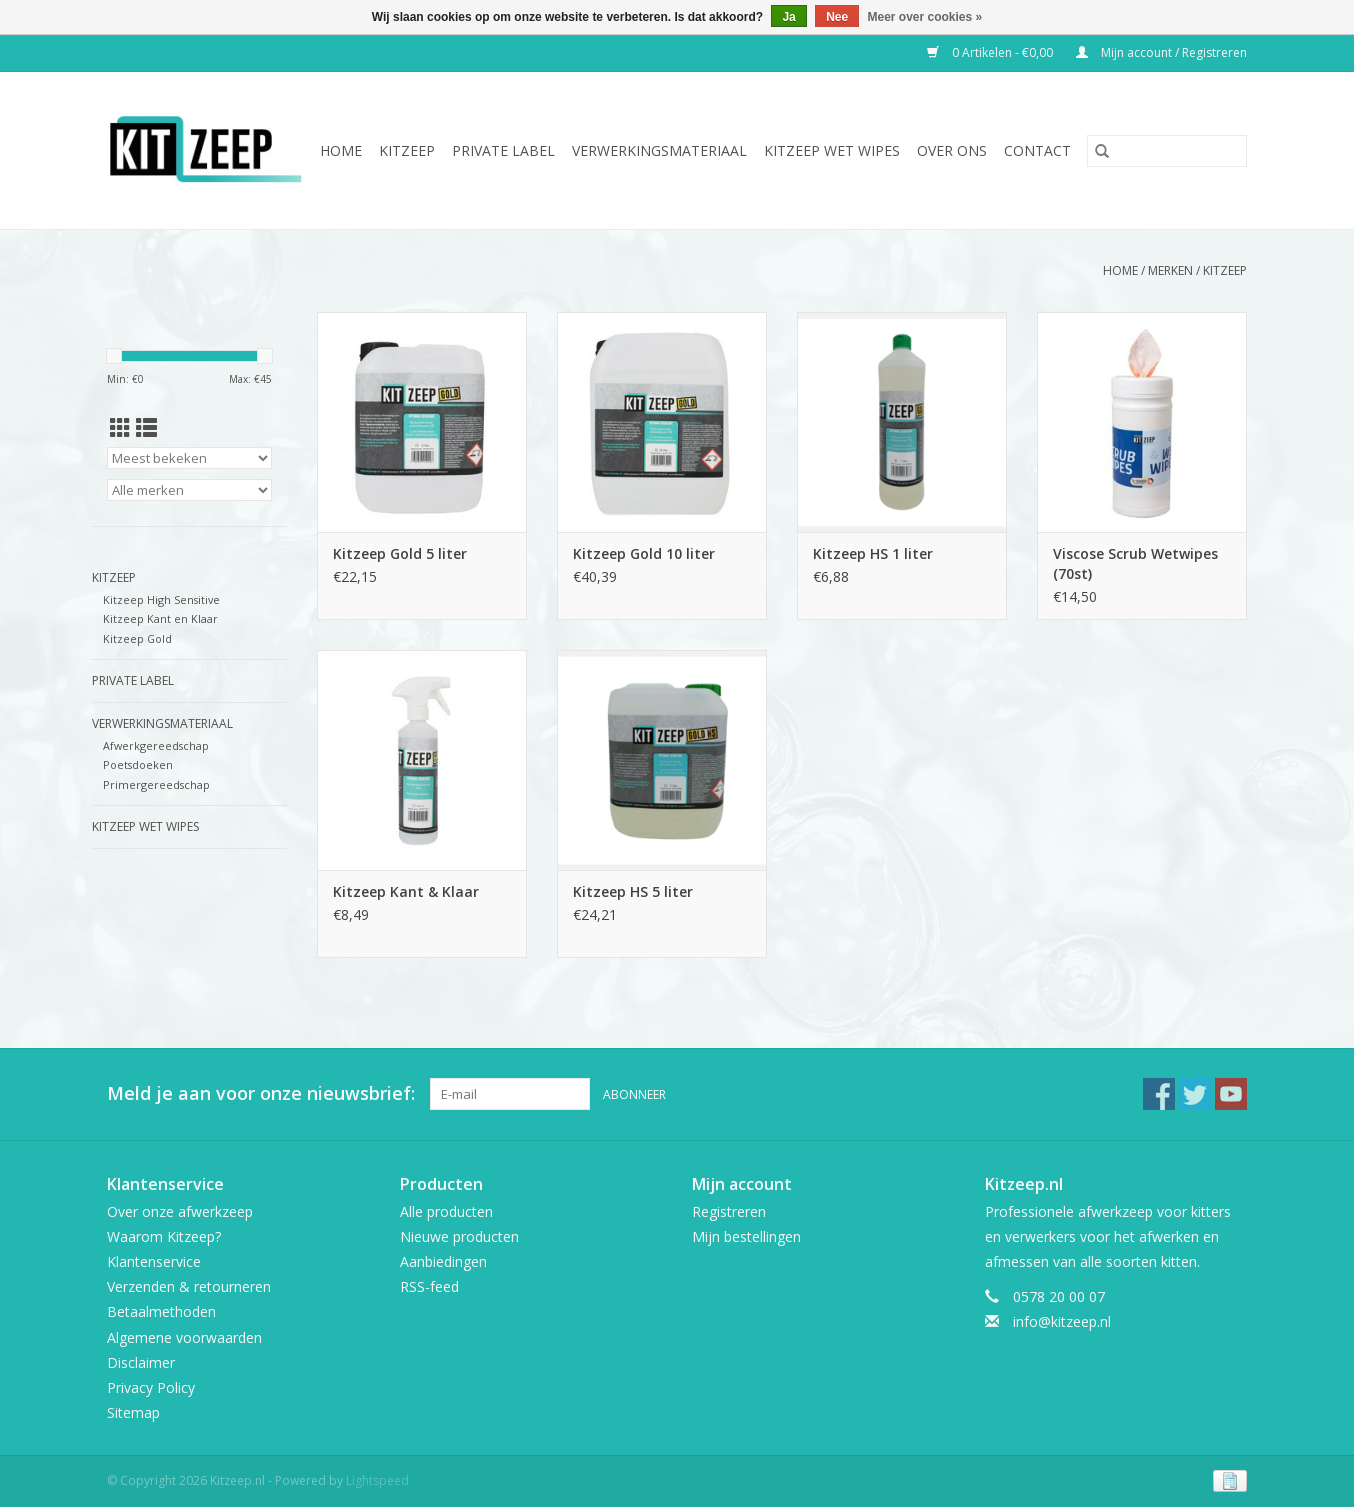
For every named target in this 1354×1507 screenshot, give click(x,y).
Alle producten (446, 1211)
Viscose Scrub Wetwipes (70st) (1135, 563)
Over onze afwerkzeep (180, 1211)
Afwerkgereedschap (156, 745)
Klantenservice (154, 1261)
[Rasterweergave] (120, 428)
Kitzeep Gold (137, 638)
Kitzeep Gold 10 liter (644, 553)
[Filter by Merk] (189, 490)
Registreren (729, 1211)
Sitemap (133, 1412)
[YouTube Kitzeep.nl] (1231, 1094)
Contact (1037, 150)
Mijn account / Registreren (1161, 52)
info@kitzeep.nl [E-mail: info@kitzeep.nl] (1062, 1321)
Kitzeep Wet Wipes (832, 150)
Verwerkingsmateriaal (659, 150)
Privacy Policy (151, 1387)
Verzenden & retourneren (189, 1286)
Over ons (952, 150)
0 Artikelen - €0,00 (991, 52)
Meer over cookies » (925, 17)
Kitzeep (407, 150)
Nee (837, 17)
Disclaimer (141, 1362)
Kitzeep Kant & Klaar (406, 891)
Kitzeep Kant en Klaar (160, 618)
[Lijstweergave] (146, 428)
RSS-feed (429, 1286)
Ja (788, 17)
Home (341, 150)
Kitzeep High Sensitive (161, 599)
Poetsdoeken (138, 764)
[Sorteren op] (189, 458)
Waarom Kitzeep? (164, 1236)
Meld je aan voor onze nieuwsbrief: (261, 1093)
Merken (1170, 270)
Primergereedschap (156, 784)
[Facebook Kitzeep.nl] (1159, 1094)
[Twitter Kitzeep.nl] (1195, 1094)
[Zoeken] (1167, 151)
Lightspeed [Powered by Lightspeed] (377, 1480)
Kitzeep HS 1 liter (873, 553)
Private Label (503, 150)
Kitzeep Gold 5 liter (400, 553)
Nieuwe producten (459, 1236)
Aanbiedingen (443, 1261)
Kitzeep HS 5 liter (633, 891)
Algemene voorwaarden (184, 1337)
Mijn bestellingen (746, 1236)
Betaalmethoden (161, 1311)
